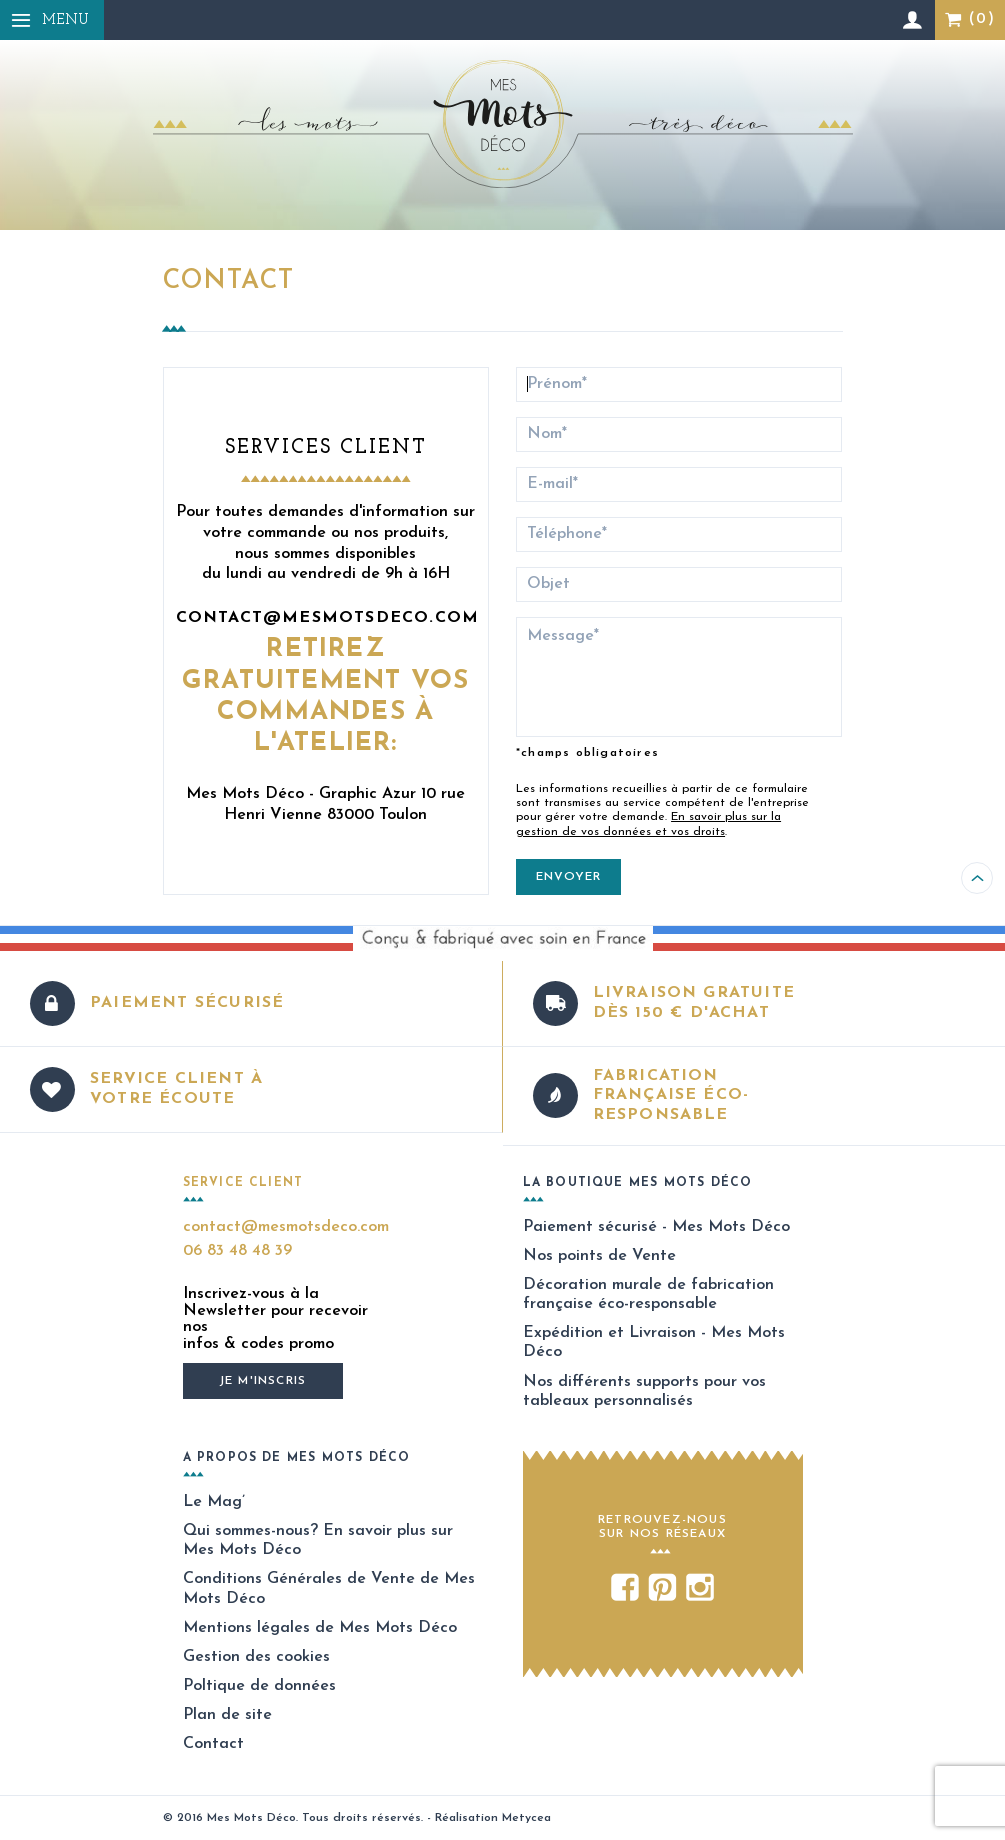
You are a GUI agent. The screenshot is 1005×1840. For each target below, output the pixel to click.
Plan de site (227, 1715)
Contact (213, 1744)
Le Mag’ (214, 1502)
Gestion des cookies (256, 1657)
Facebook (624, 1589)
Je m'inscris (262, 1381)
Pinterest (662, 1589)
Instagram (700, 1589)
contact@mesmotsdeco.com (328, 618)
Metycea (526, 1818)
